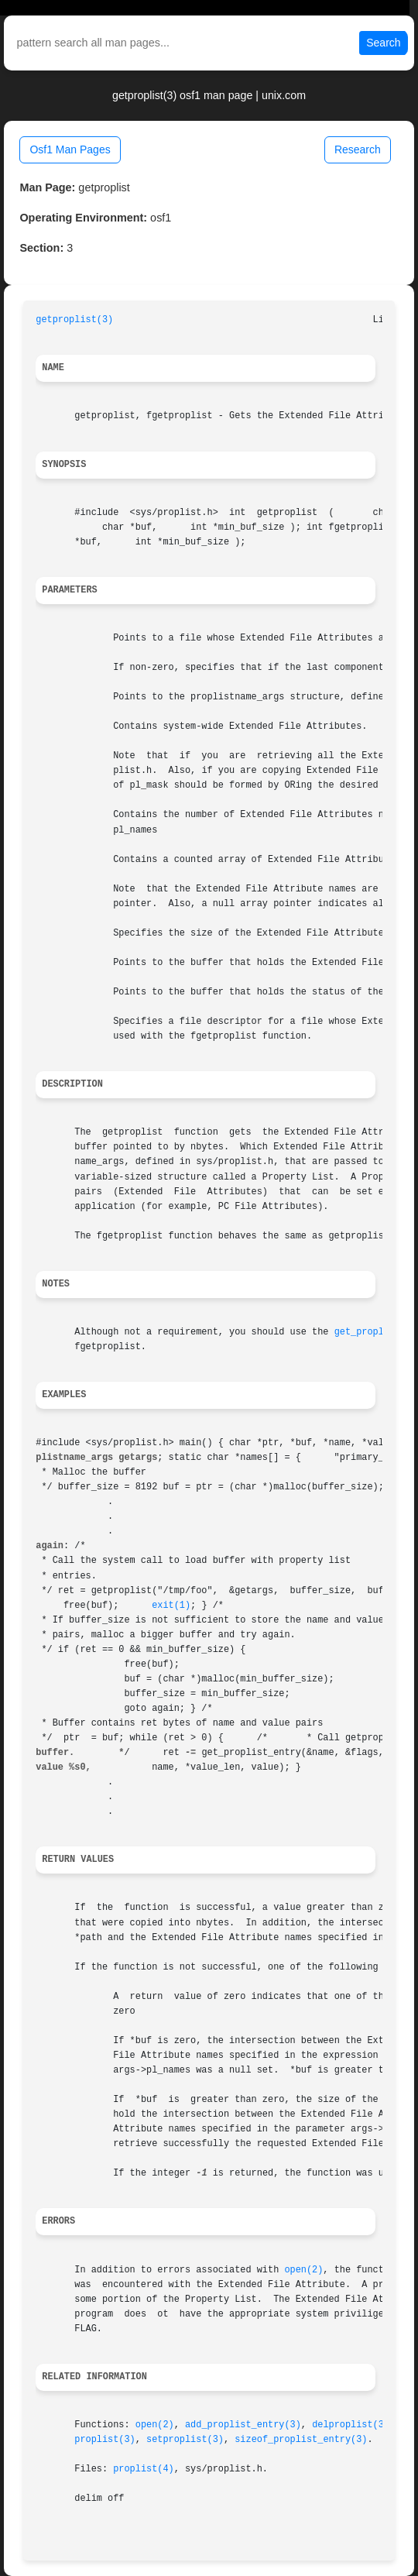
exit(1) (171, 1605)
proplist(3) (104, 2439)
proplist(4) (143, 2469)
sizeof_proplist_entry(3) (301, 2439)
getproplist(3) (74, 319)
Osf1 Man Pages (69, 149)
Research (357, 149)
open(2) (303, 2270)
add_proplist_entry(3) (243, 2425)
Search (383, 42)
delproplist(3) (350, 2425)
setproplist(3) (185, 2439)
